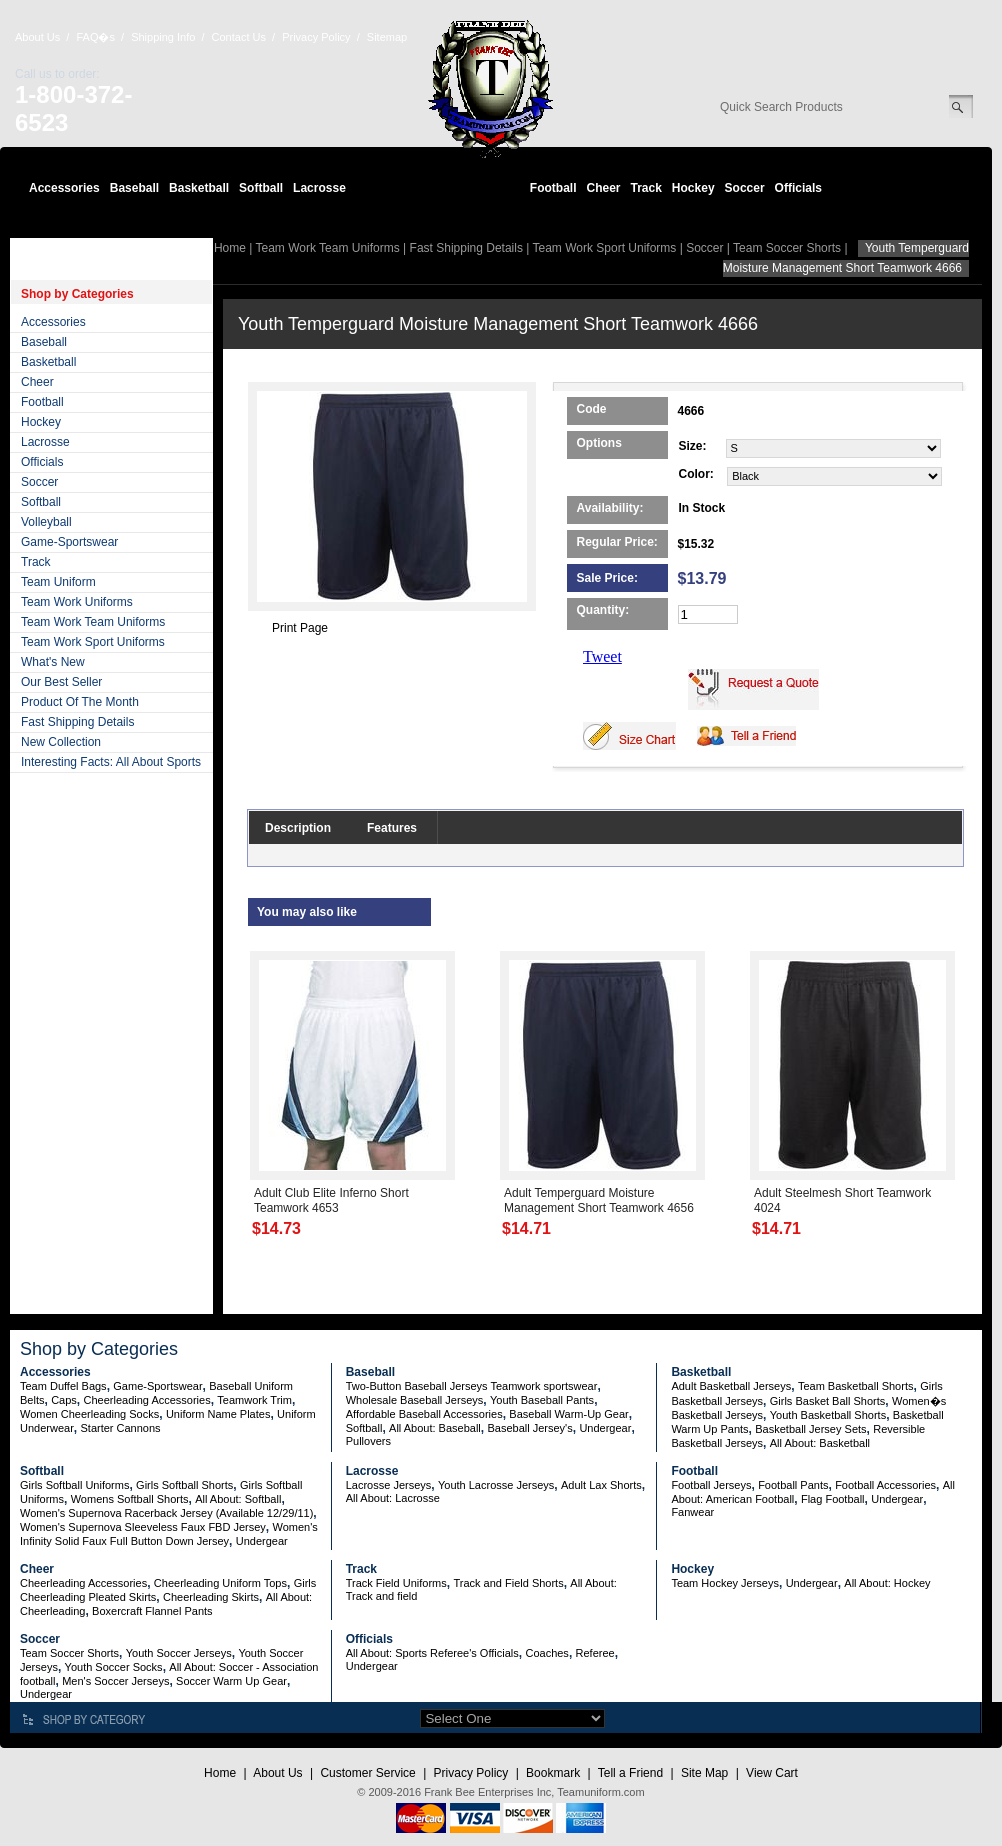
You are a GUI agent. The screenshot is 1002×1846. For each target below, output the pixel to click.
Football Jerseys (711, 1485)
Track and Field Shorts (508, 1583)
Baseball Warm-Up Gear (568, 1414)
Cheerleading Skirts (211, 1597)
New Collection (61, 742)
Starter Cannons (120, 1428)
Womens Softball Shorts (130, 1499)
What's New (53, 662)
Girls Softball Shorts (184, 1485)
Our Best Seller (61, 682)
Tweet (602, 656)
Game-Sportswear (69, 542)
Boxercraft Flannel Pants (152, 1611)
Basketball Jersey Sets (810, 1429)
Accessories (64, 188)
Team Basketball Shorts (856, 1386)
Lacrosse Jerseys (389, 1485)
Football (553, 188)
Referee (595, 1653)
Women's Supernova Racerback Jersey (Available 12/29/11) (166, 1513)
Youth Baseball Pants (542, 1400)
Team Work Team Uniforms (93, 622)
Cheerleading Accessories (147, 1400)
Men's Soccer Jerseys (115, 1681)
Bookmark (553, 1773)
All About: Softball (238, 1499)
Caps (64, 1400)
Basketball (199, 188)
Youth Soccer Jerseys (179, 1653)
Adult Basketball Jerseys (731, 1386)
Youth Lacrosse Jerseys (496, 1485)
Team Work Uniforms (77, 602)
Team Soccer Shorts (787, 248)
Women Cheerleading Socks (89, 1414)
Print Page (300, 628)
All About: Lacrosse (393, 1498)
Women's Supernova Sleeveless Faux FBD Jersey (143, 1527)
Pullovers (368, 1441)
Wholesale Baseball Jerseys (415, 1400)
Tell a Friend (630, 1773)
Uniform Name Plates (218, 1414)
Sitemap (387, 37)
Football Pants (793, 1485)
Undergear (605, 1428)
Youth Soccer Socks (114, 1667)
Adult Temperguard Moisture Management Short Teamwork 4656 (599, 1200)
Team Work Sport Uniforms (93, 642)
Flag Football (833, 1499)
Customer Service (367, 1773)
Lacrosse (319, 188)
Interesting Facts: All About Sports (111, 762)
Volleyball (46, 522)
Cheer (603, 188)
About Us (37, 37)
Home (230, 248)
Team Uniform (58, 582)
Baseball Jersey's (529, 1428)
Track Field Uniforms (396, 1583)
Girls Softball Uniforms (74, 1485)
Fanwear (692, 1512)
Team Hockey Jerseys (725, 1583)
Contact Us (239, 37)
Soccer (745, 188)
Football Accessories (885, 1485)
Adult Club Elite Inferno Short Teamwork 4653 (331, 1200)
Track (646, 188)
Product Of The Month (80, 702)
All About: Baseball (435, 1428)
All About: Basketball (820, 1443)
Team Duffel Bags (63, 1386)
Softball (261, 188)
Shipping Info (163, 37)
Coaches (546, 1653)
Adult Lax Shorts (601, 1485)
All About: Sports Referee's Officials (432, 1653)
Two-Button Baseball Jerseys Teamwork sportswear (472, 1386)
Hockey (693, 188)
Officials (798, 188)
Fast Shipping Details (77, 722)
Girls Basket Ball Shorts (828, 1401)
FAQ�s (95, 37)
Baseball (134, 188)
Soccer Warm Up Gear (231, 1681)
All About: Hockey (887, 1583)
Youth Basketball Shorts (828, 1415)
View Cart (772, 1773)
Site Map (704, 1773)
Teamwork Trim (254, 1400)
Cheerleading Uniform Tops (220, 1583)
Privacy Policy (316, 37)
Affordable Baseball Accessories (424, 1414)
